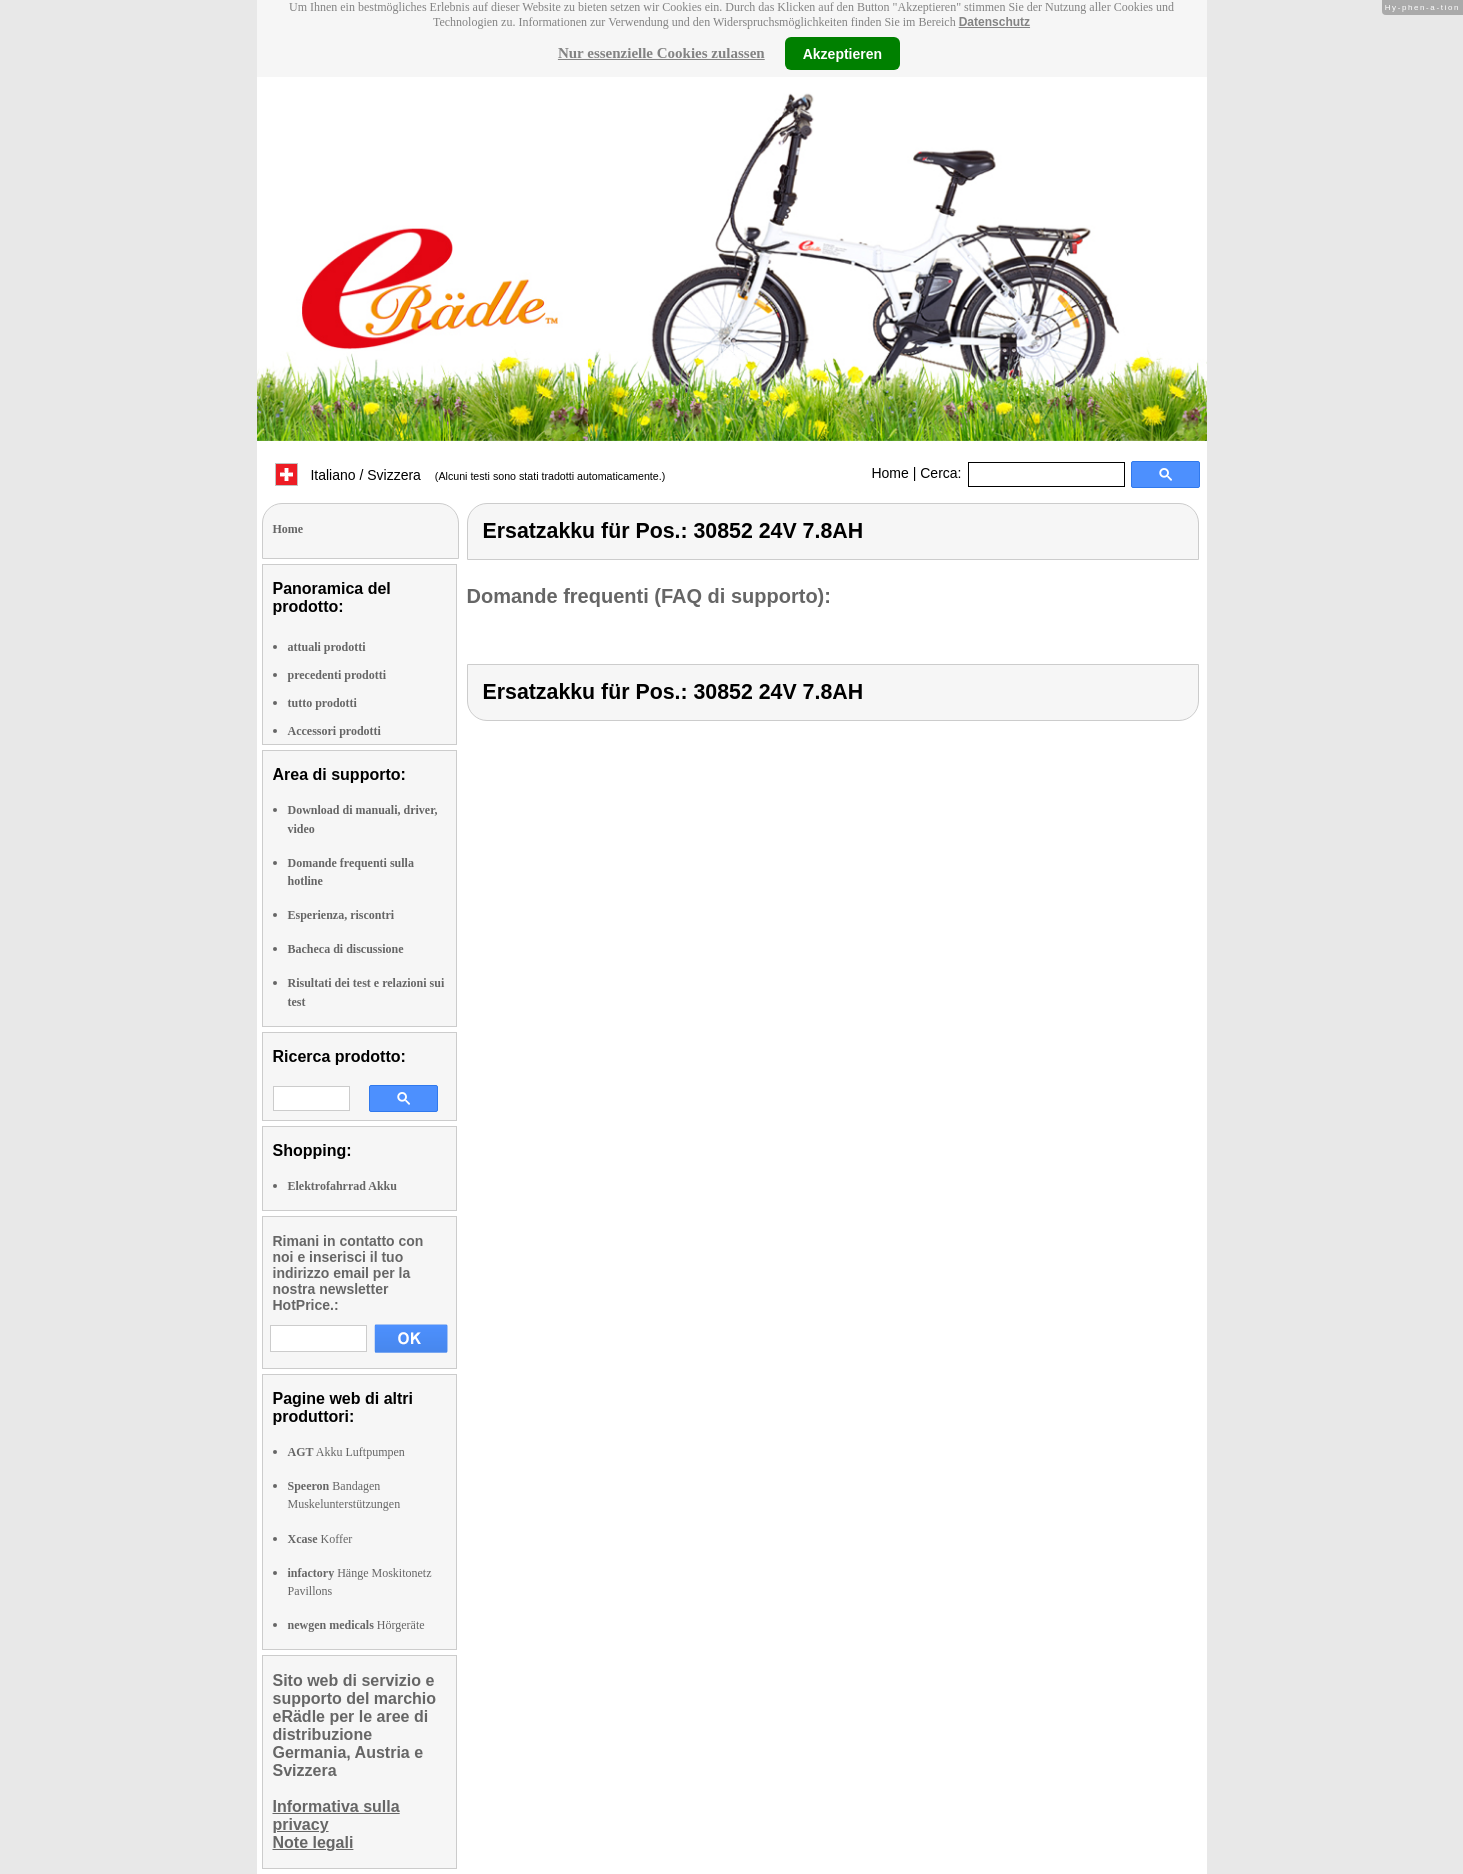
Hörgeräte (356, 1625)
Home (889, 473)
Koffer (320, 1539)
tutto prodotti (322, 703)
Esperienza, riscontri (341, 915)
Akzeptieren (842, 53)
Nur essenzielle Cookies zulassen (661, 53)
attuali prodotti (327, 647)
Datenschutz (994, 22)
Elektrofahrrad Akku (342, 1186)
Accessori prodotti (334, 731)
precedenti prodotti (337, 675)
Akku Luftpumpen (346, 1452)
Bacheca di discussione (346, 949)
